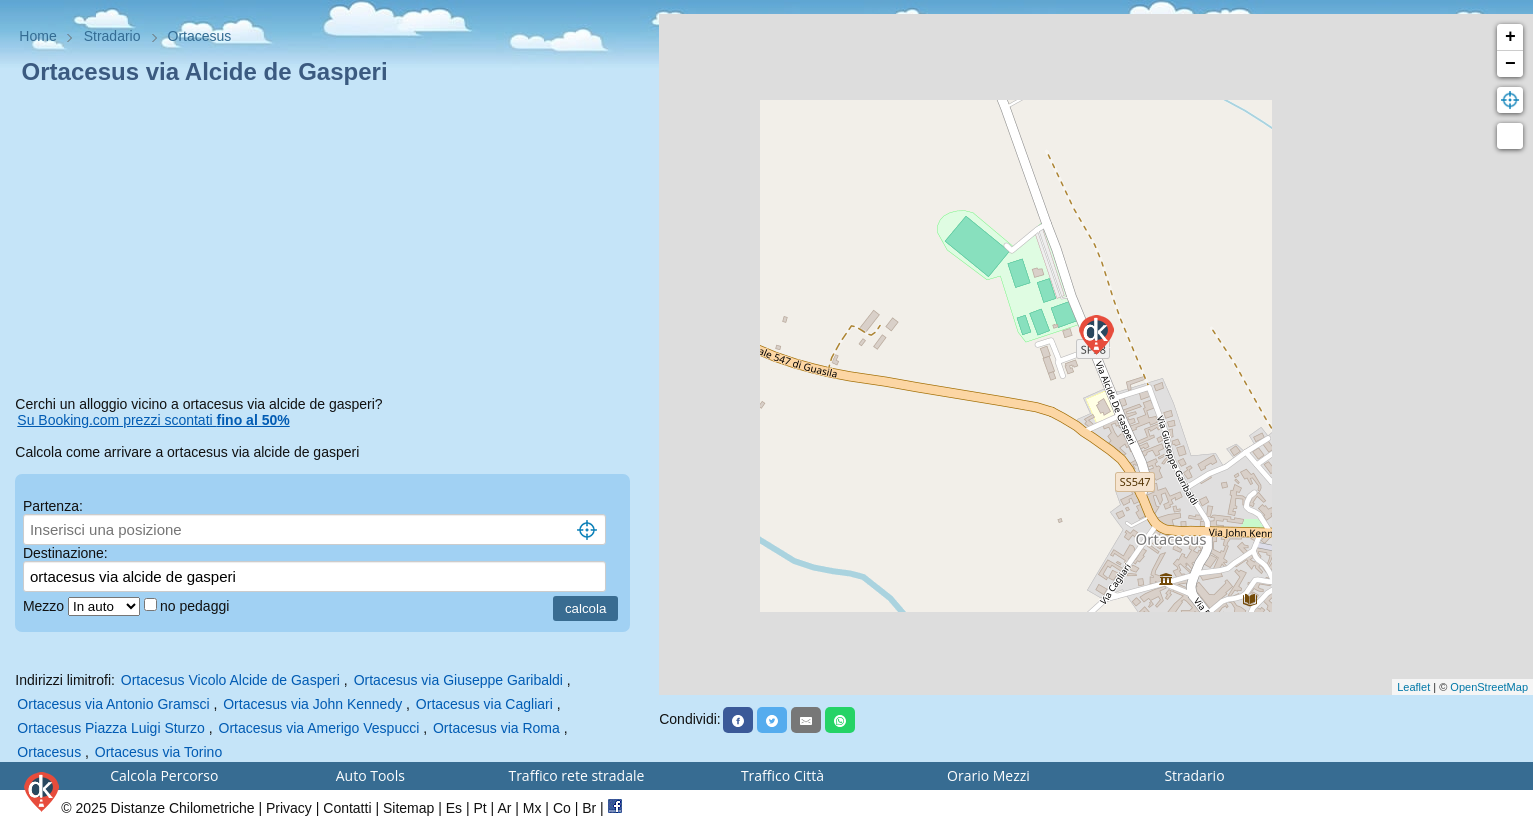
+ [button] (1510, 37)
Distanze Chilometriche (183, 808)
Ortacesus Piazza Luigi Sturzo (111, 728)
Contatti (347, 808)
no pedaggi (196, 606)
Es (454, 808)
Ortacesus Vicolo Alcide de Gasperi (230, 680)
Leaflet (1413, 687)
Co (562, 808)
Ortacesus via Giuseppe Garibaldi (458, 680)
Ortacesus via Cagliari (484, 704)
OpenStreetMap (1489, 687)
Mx (532, 808)
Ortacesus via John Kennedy (312, 704)
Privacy (289, 808)
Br (589, 808)
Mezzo (45, 606)
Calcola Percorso (164, 775)
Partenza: (53, 506)
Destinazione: (65, 553)
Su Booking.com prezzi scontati (153, 420)
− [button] (1510, 64)
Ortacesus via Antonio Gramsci (113, 704)
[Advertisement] (329, 244)
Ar (504, 808)
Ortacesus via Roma (496, 728)
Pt (479, 808)
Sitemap (408, 808)
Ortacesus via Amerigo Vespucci (319, 728)
